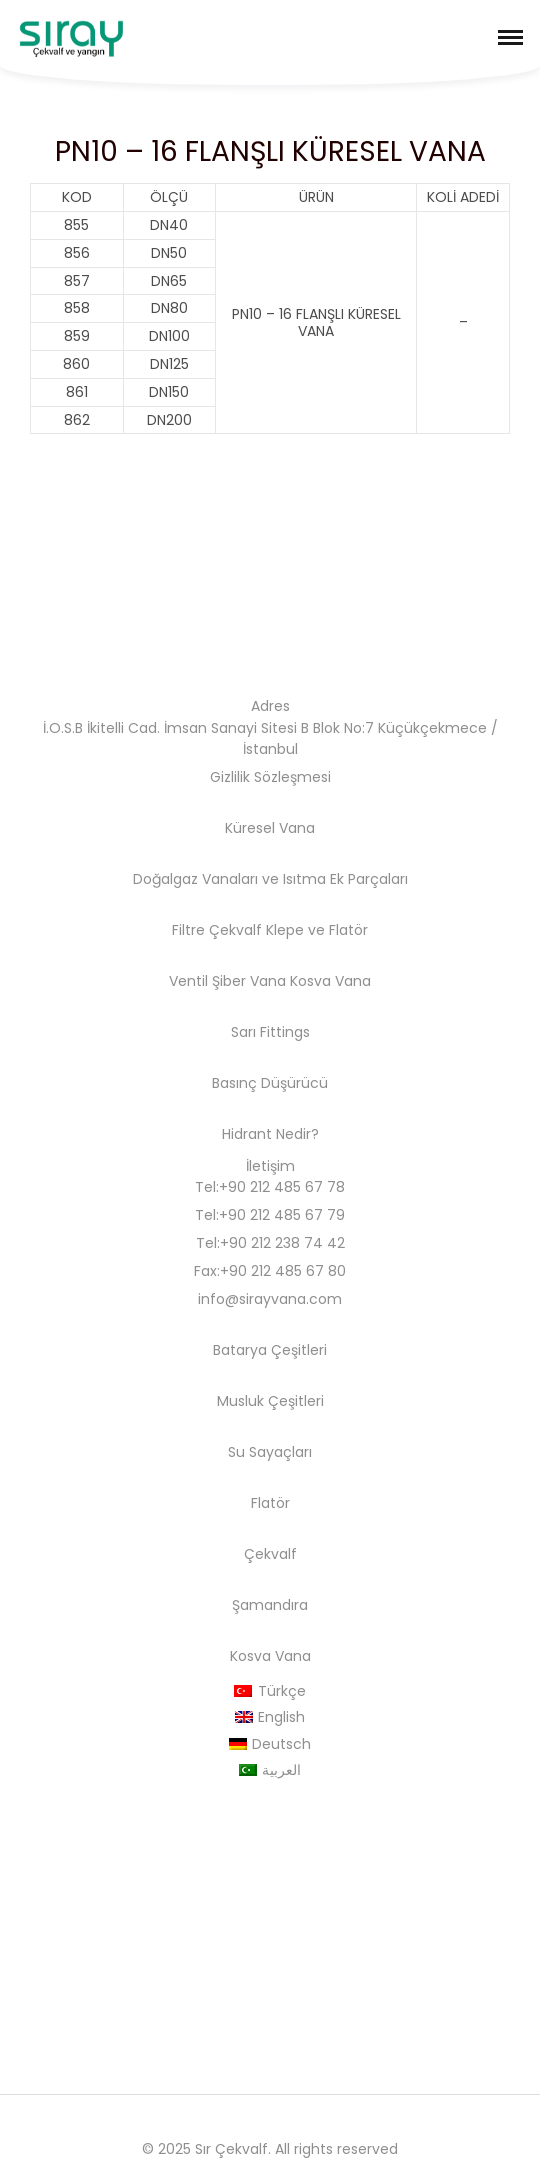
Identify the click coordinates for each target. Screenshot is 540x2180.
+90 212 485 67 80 (283, 1271)
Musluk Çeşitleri (270, 1401)
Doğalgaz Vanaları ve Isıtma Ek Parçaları (270, 879)
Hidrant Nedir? (270, 1134)
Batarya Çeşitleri (270, 1350)
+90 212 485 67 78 (282, 1187)
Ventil (188, 981)
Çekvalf (270, 1554)
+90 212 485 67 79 (282, 1215)
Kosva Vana (330, 981)
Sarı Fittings (270, 1032)
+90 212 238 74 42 (282, 1243)
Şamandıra (270, 1605)
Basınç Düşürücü (270, 1083)
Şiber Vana (249, 981)
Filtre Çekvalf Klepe (238, 930)
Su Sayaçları (270, 1452)
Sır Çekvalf (231, 2149)
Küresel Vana (270, 828)
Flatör (348, 930)
